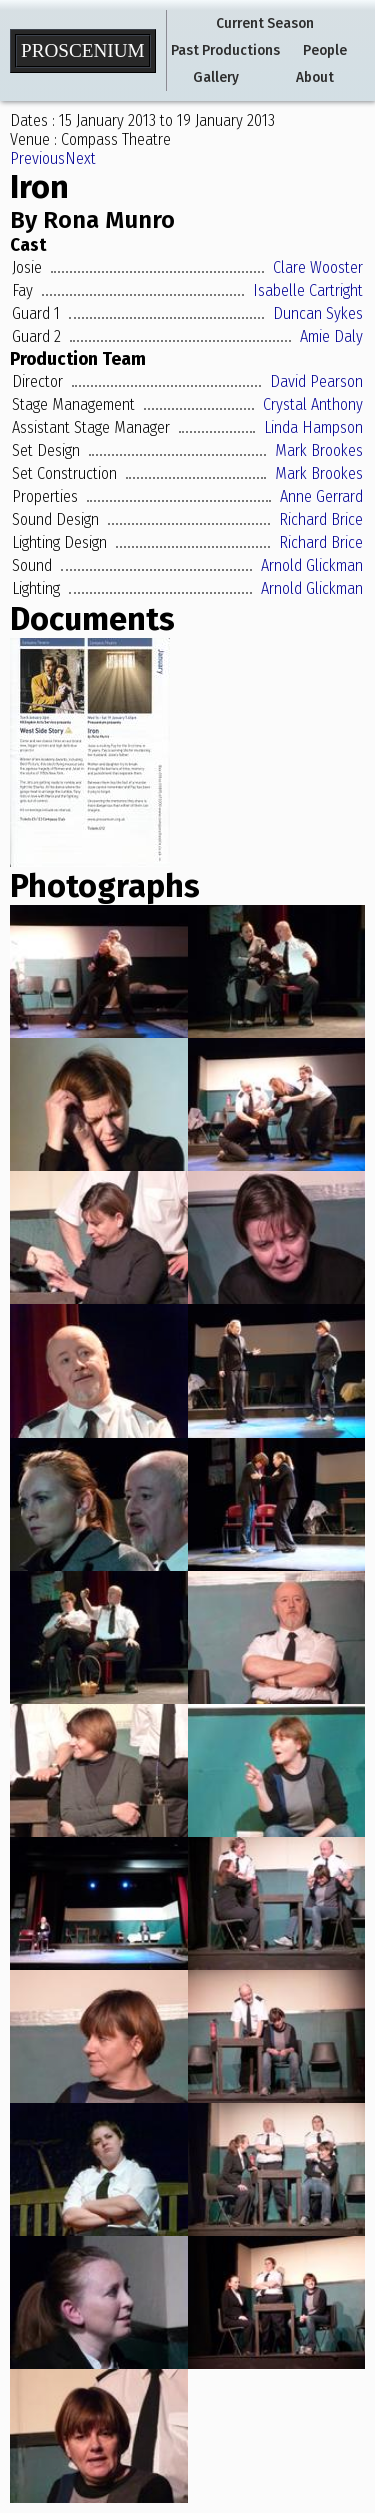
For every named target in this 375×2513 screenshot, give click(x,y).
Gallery (216, 77)
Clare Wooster (318, 267)
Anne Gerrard (321, 496)
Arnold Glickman (312, 565)
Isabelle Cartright (308, 290)
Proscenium (83, 50)
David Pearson (316, 381)
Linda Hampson (313, 427)
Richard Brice (321, 519)
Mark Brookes (319, 450)
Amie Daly (331, 336)
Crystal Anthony (313, 404)
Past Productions (225, 50)
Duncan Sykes (318, 313)
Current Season (265, 23)
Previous (37, 158)
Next (80, 158)
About (315, 77)
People (325, 50)
